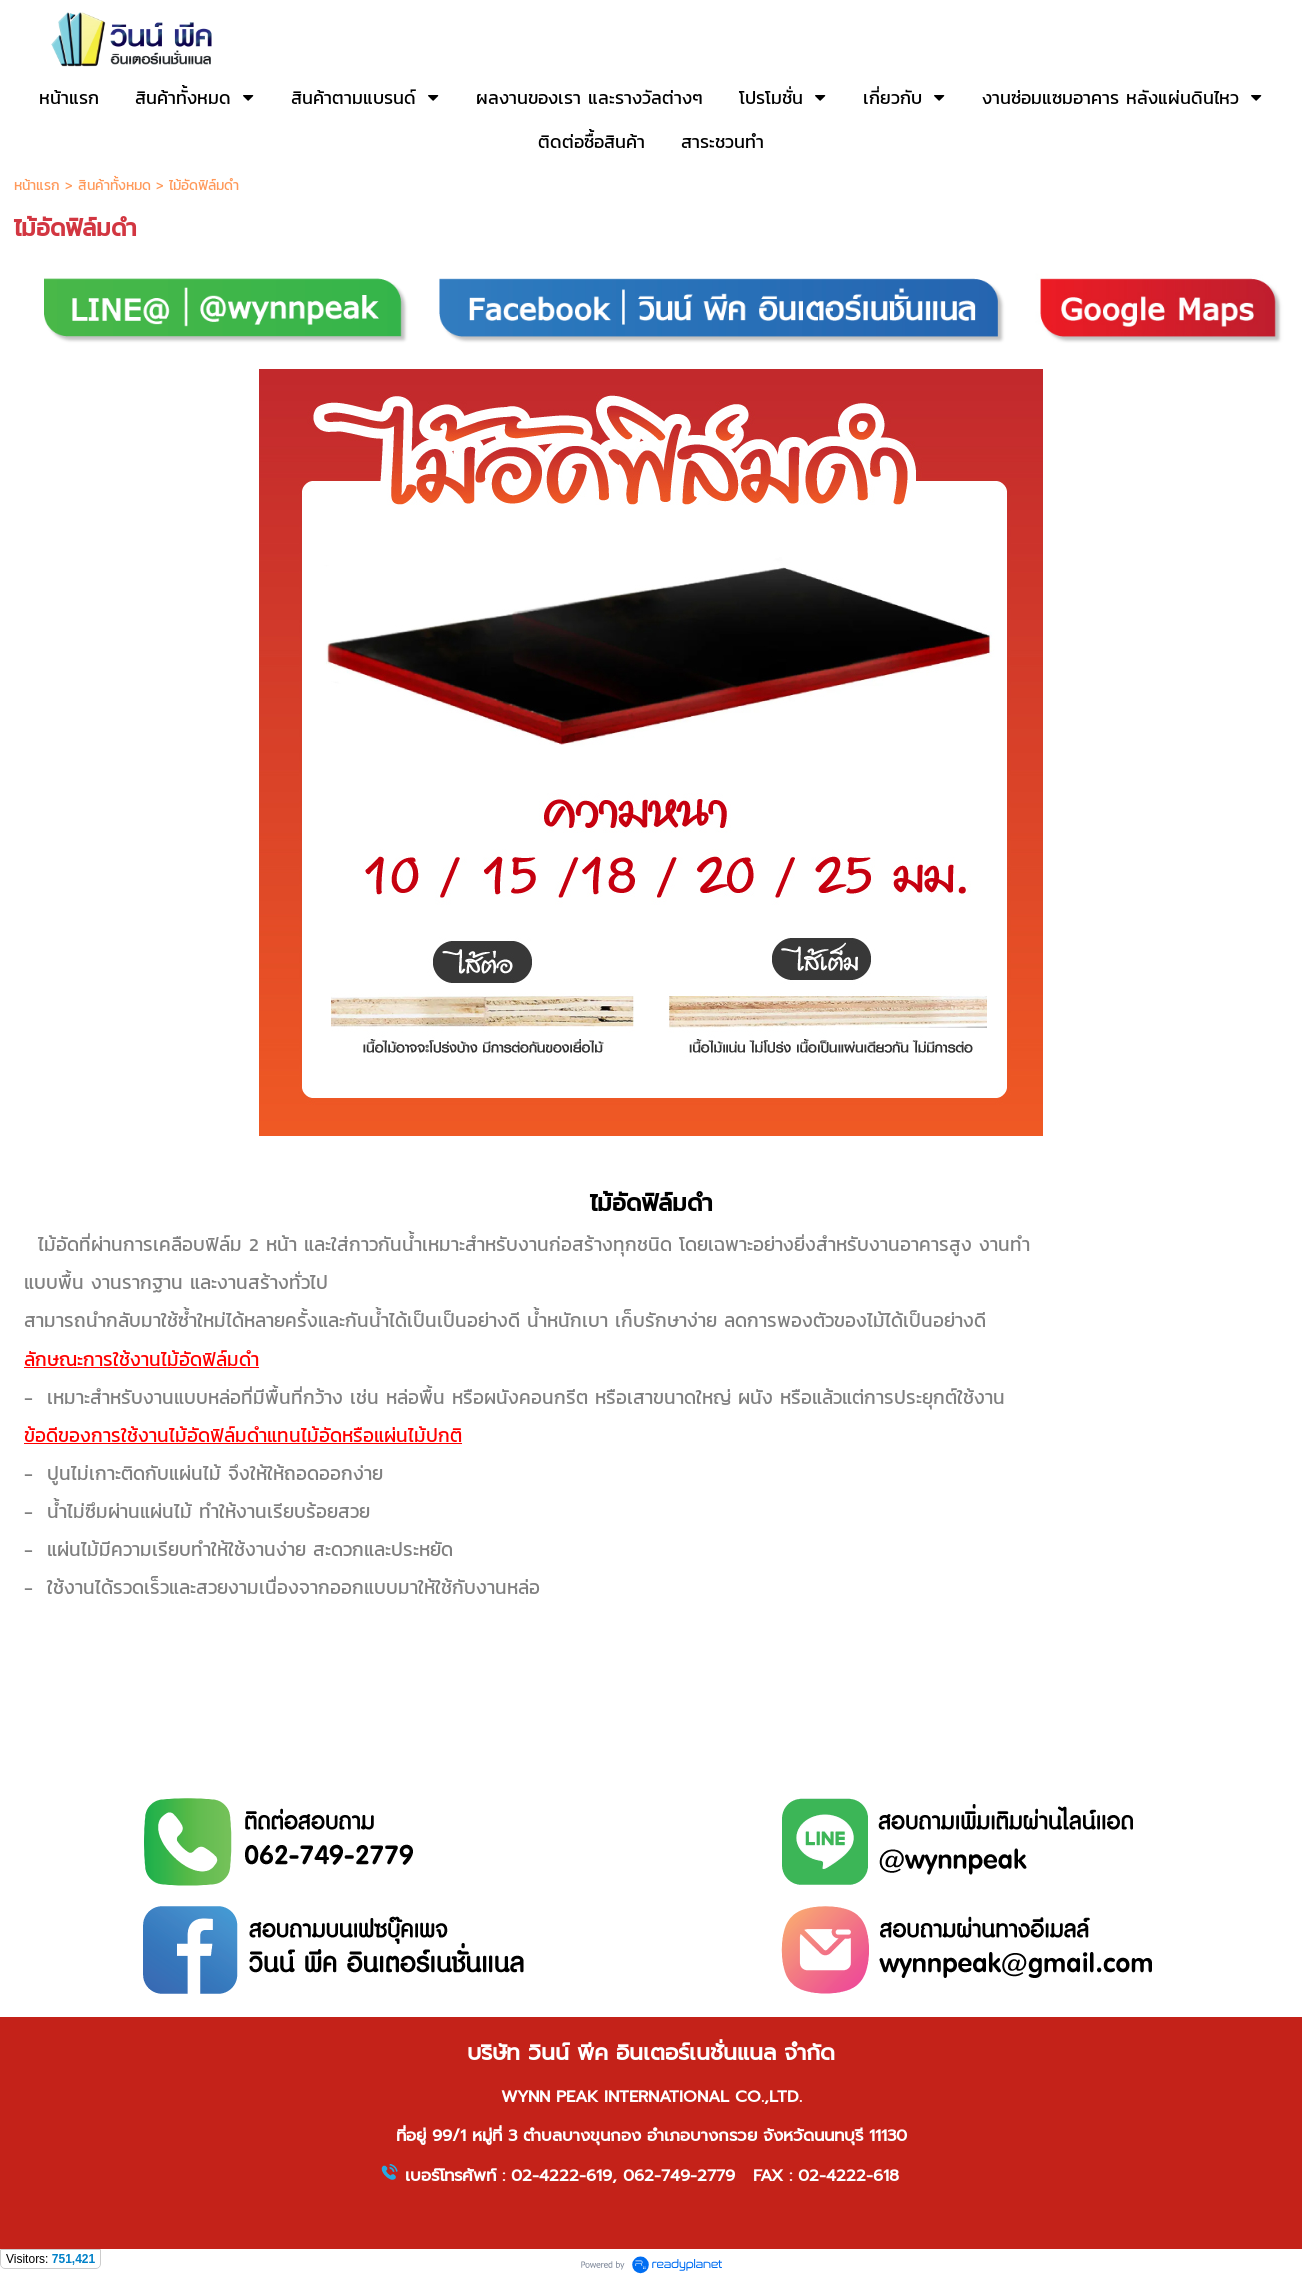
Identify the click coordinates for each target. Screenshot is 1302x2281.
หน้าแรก (37, 185)
